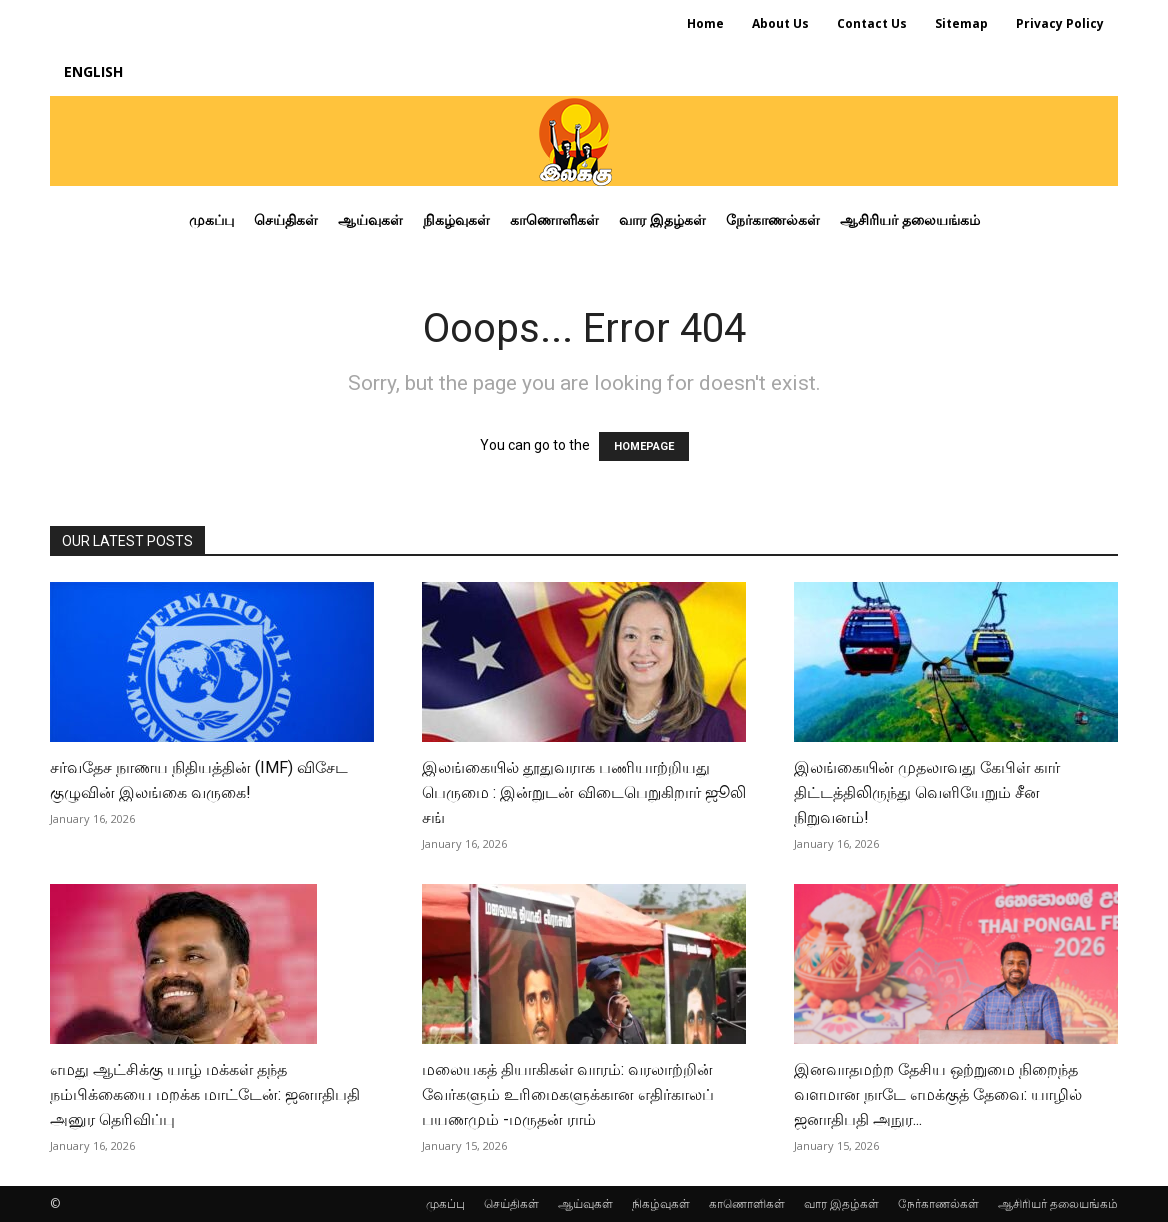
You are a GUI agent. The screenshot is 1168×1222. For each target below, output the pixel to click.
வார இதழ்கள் (841, 1203)
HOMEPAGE (644, 446)
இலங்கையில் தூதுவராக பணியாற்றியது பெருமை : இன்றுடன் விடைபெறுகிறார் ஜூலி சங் (584, 792)
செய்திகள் (511, 1203)
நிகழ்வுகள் (661, 1203)
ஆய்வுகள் (585, 1203)
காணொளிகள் (747, 1203)
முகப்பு (445, 1203)
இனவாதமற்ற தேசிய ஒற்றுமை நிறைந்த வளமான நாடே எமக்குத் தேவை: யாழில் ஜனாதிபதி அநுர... (938, 1094)
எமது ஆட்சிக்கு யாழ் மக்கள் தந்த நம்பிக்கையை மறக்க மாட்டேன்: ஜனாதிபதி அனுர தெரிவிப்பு (205, 1094)
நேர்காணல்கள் (938, 1203)
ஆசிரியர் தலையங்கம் (1058, 1203)
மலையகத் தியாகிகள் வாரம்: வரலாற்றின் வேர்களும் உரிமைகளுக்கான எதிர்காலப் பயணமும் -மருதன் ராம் (568, 1094)
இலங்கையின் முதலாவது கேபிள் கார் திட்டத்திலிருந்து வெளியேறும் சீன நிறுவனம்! (927, 792)
